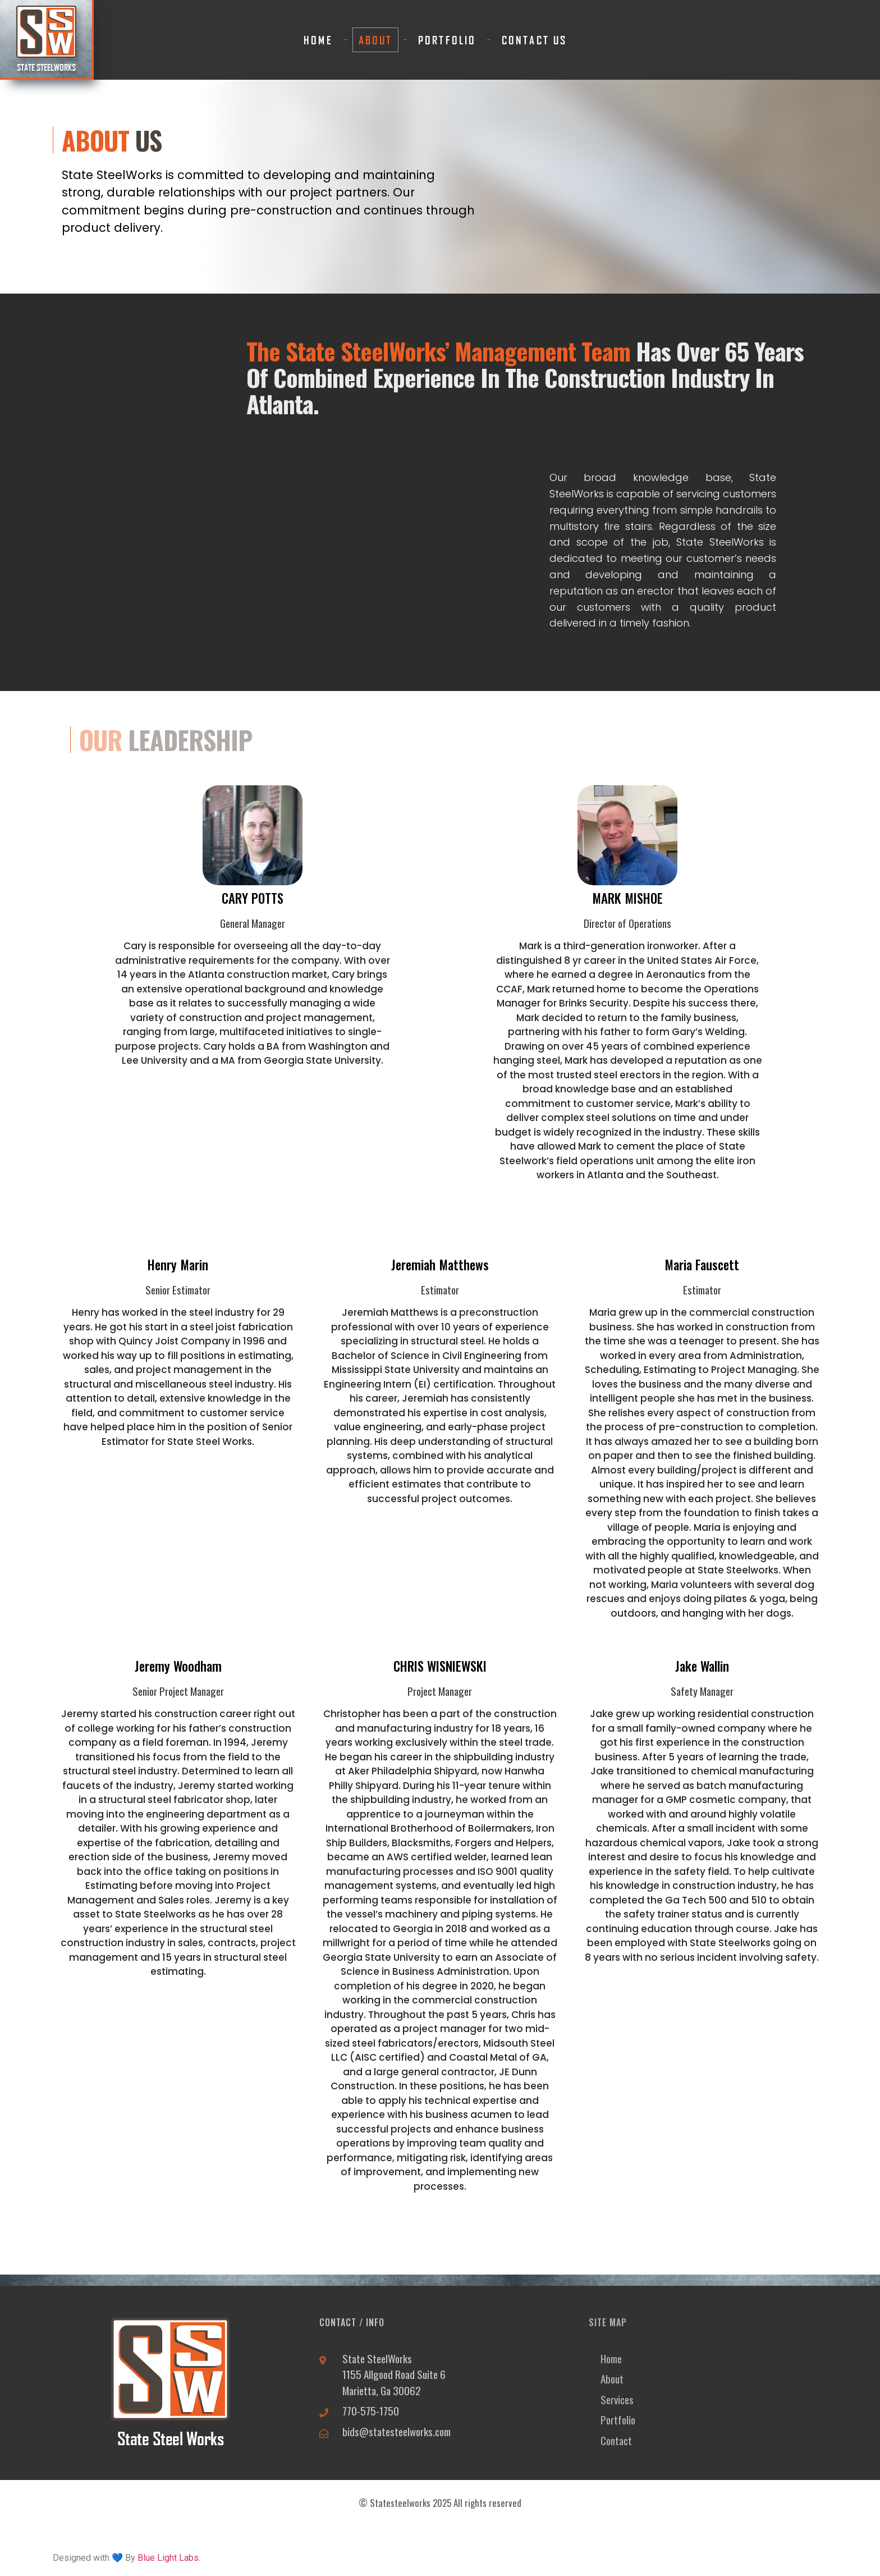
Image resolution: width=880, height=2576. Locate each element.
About (376, 40)
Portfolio (447, 40)
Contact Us (534, 40)
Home (318, 40)
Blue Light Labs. (169, 2557)
